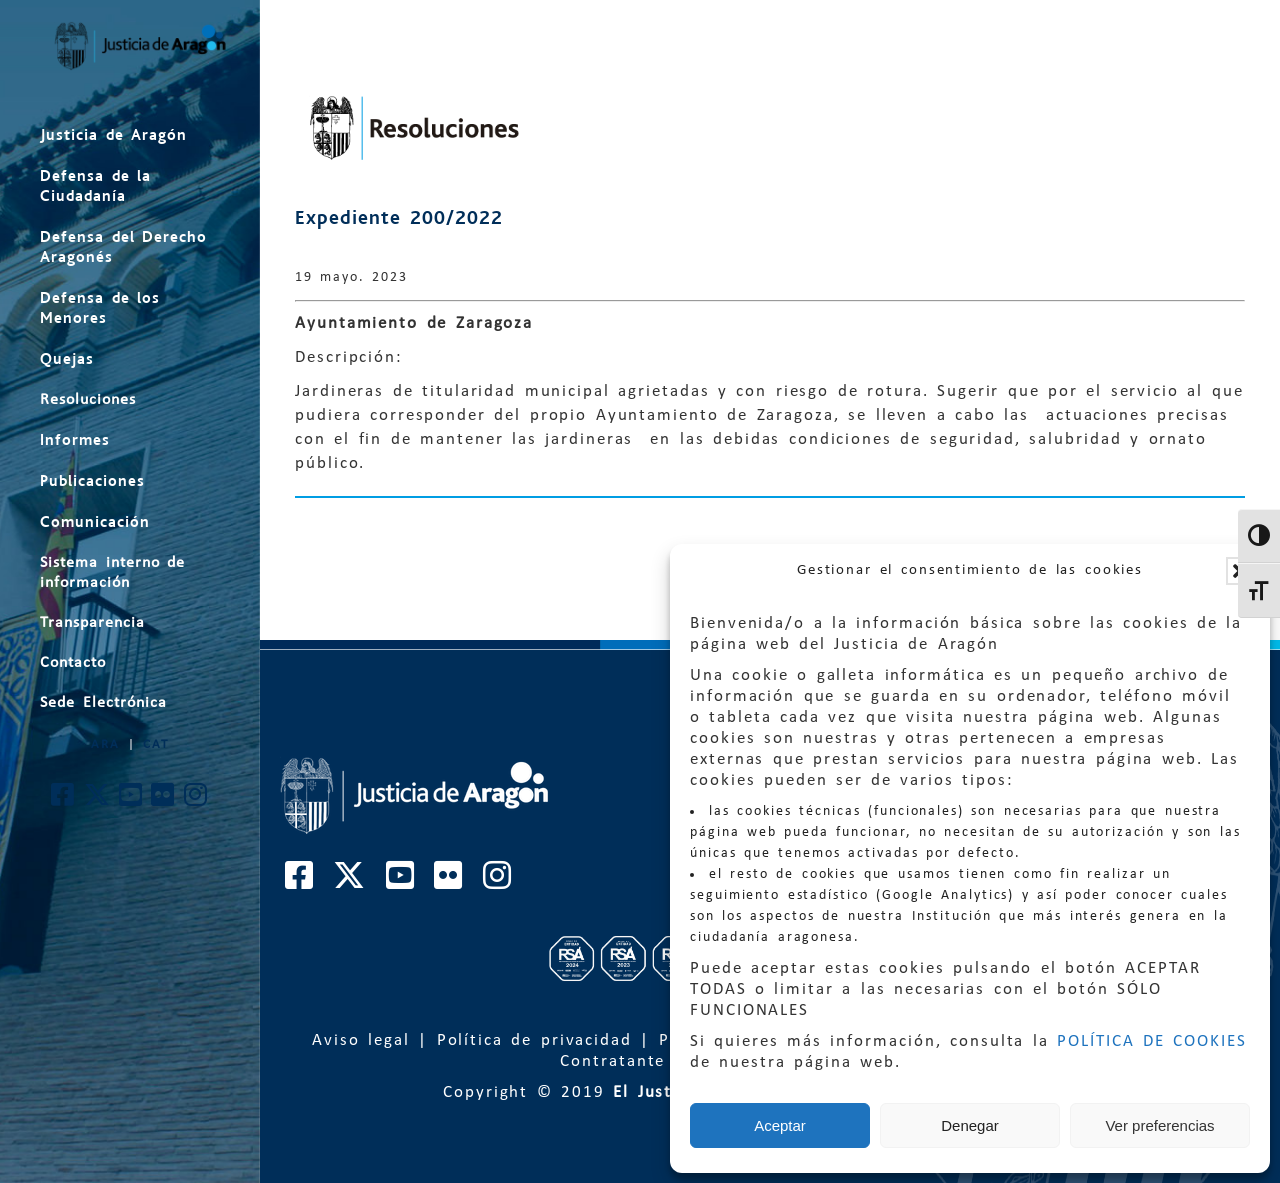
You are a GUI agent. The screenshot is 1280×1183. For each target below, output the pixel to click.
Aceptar (780, 1125)
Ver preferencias (1159, 1125)
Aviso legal (361, 1040)
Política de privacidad (534, 1040)
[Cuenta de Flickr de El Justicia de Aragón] (163, 800)
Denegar (970, 1125)
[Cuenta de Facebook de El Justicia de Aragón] (63, 800)
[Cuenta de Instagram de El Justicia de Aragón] (196, 800)
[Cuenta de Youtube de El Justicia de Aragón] (131, 800)
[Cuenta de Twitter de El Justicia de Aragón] (98, 800)
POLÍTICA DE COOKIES (1152, 1041)
